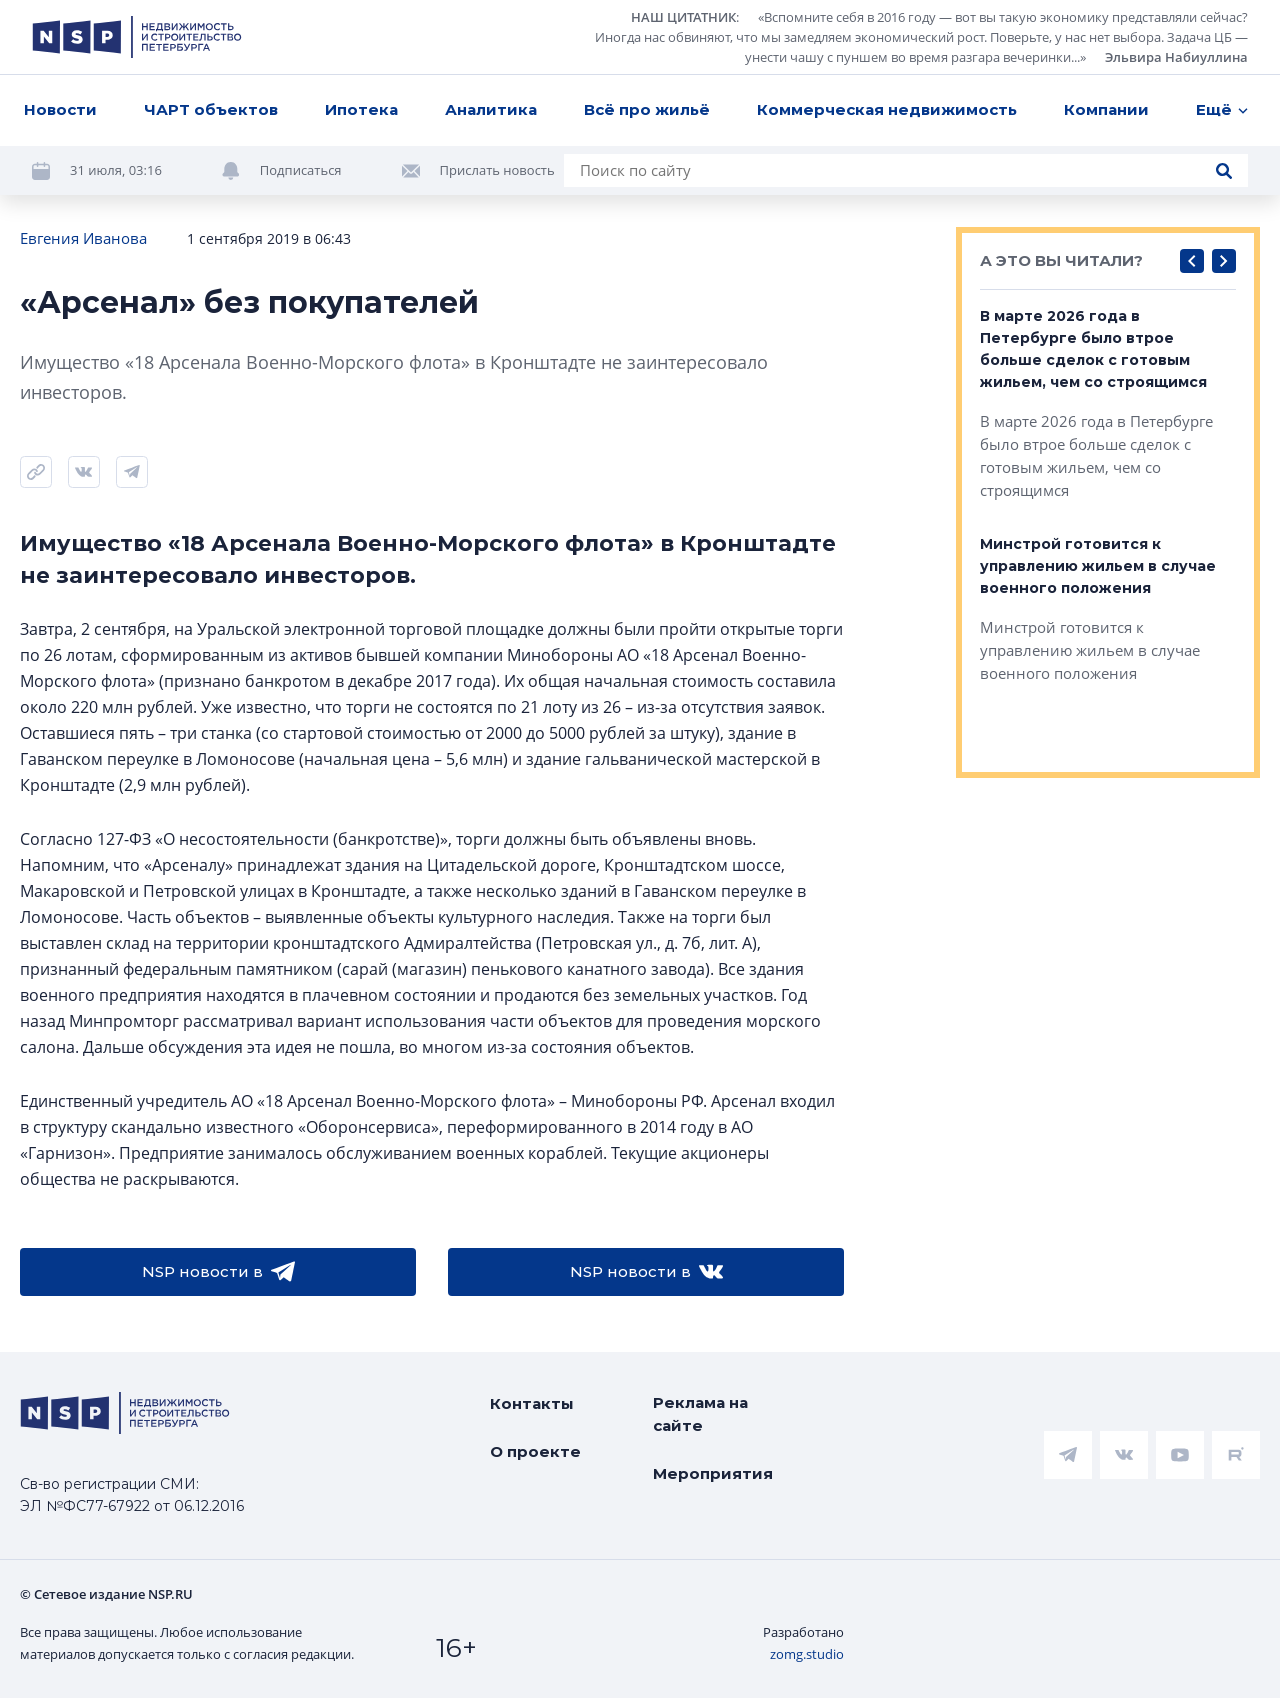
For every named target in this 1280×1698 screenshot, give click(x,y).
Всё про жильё (647, 109)
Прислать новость (497, 170)
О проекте (535, 1451)
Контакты (532, 1403)
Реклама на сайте (700, 1414)
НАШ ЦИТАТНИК (683, 17)
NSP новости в (218, 1272)
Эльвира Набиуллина (1176, 57)
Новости (60, 109)
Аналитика (491, 109)
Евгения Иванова (83, 238)
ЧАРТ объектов (211, 109)
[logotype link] (137, 37)
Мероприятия (713, 1473)
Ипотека (361, 109)
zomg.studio (807, 1654)
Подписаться (301, 170)
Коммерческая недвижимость (887, 109)
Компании (1106, 109)
